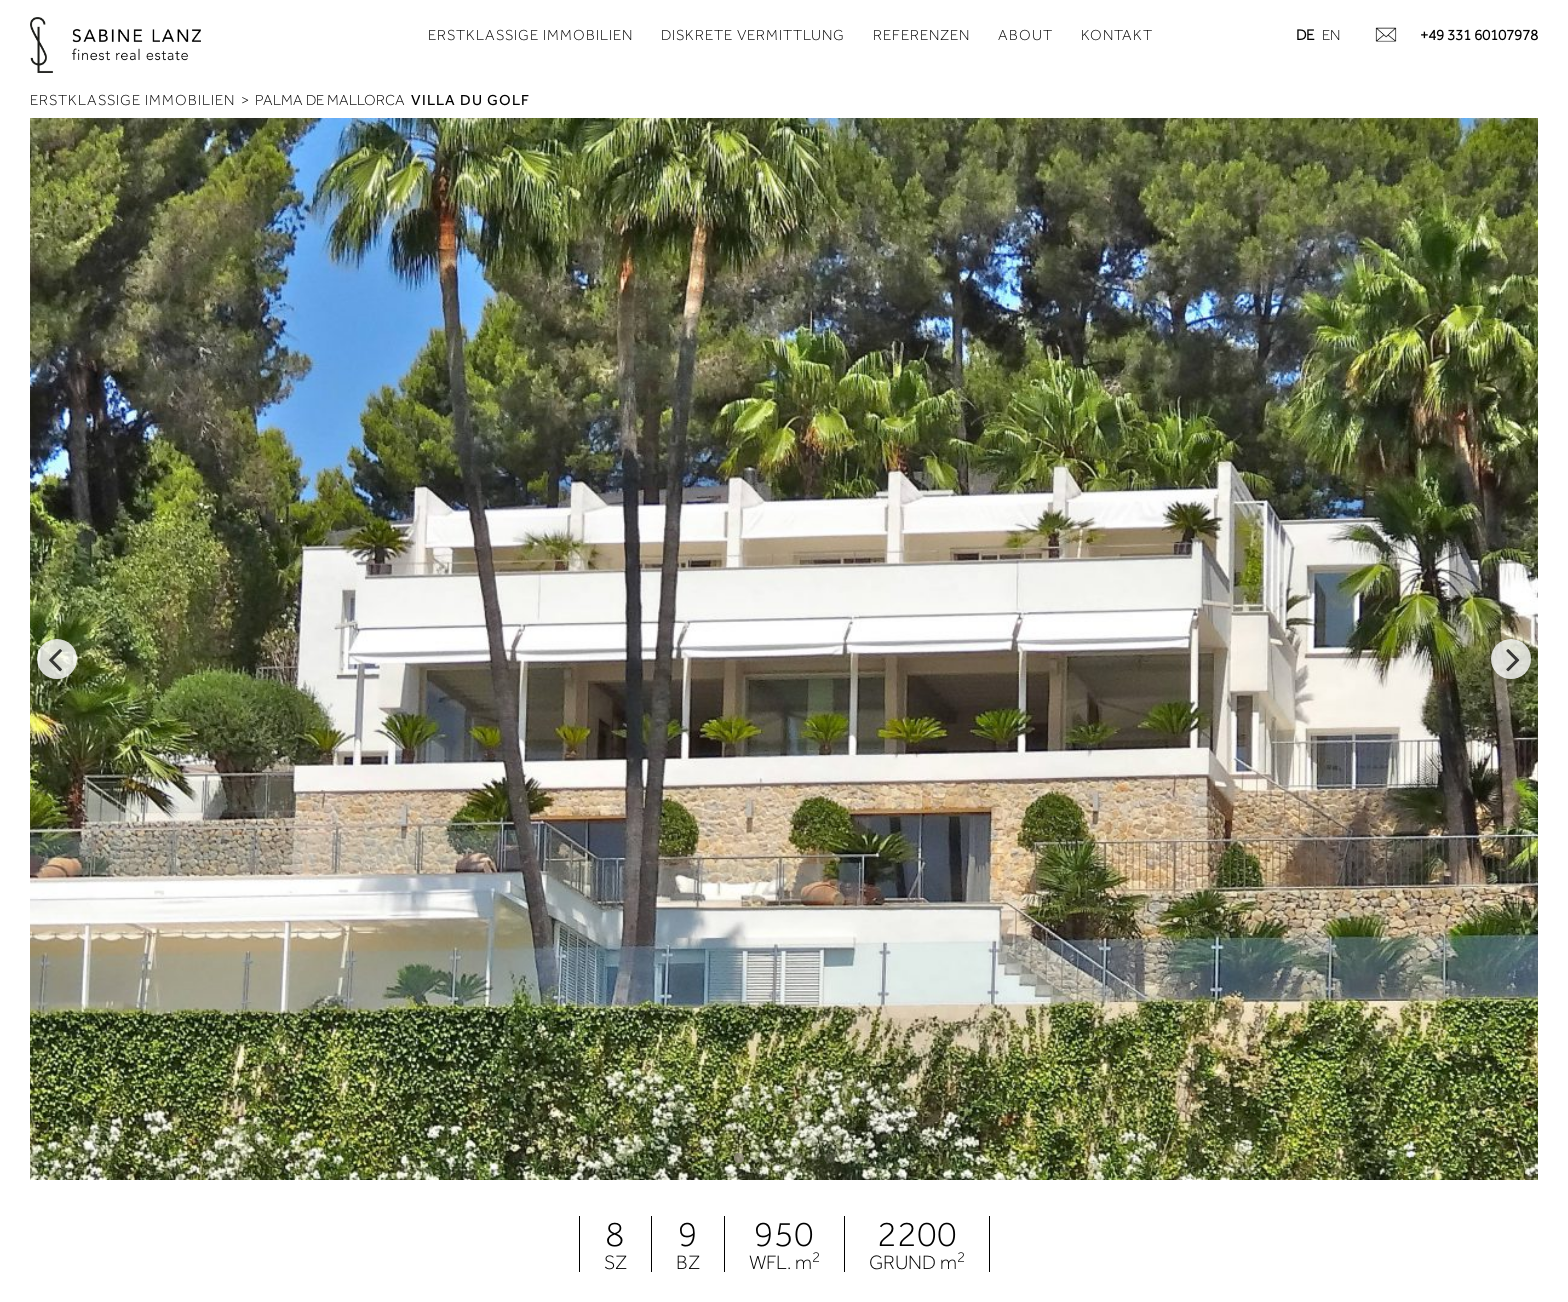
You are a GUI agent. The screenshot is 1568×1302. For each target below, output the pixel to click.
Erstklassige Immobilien (530, 35)
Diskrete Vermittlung (753, 35)
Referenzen (921, 35)
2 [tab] (769, 1158)
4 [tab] (829, 1158)
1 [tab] (739, 1158)
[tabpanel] (784, 649)
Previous (57, 659)
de (1305, 35)
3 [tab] (799, 1158)
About (1025, 35)
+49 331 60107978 (1479, 35)
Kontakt (1117, 35)
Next (1511, 659)
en (1331, 35)
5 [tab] (859, 1158)
